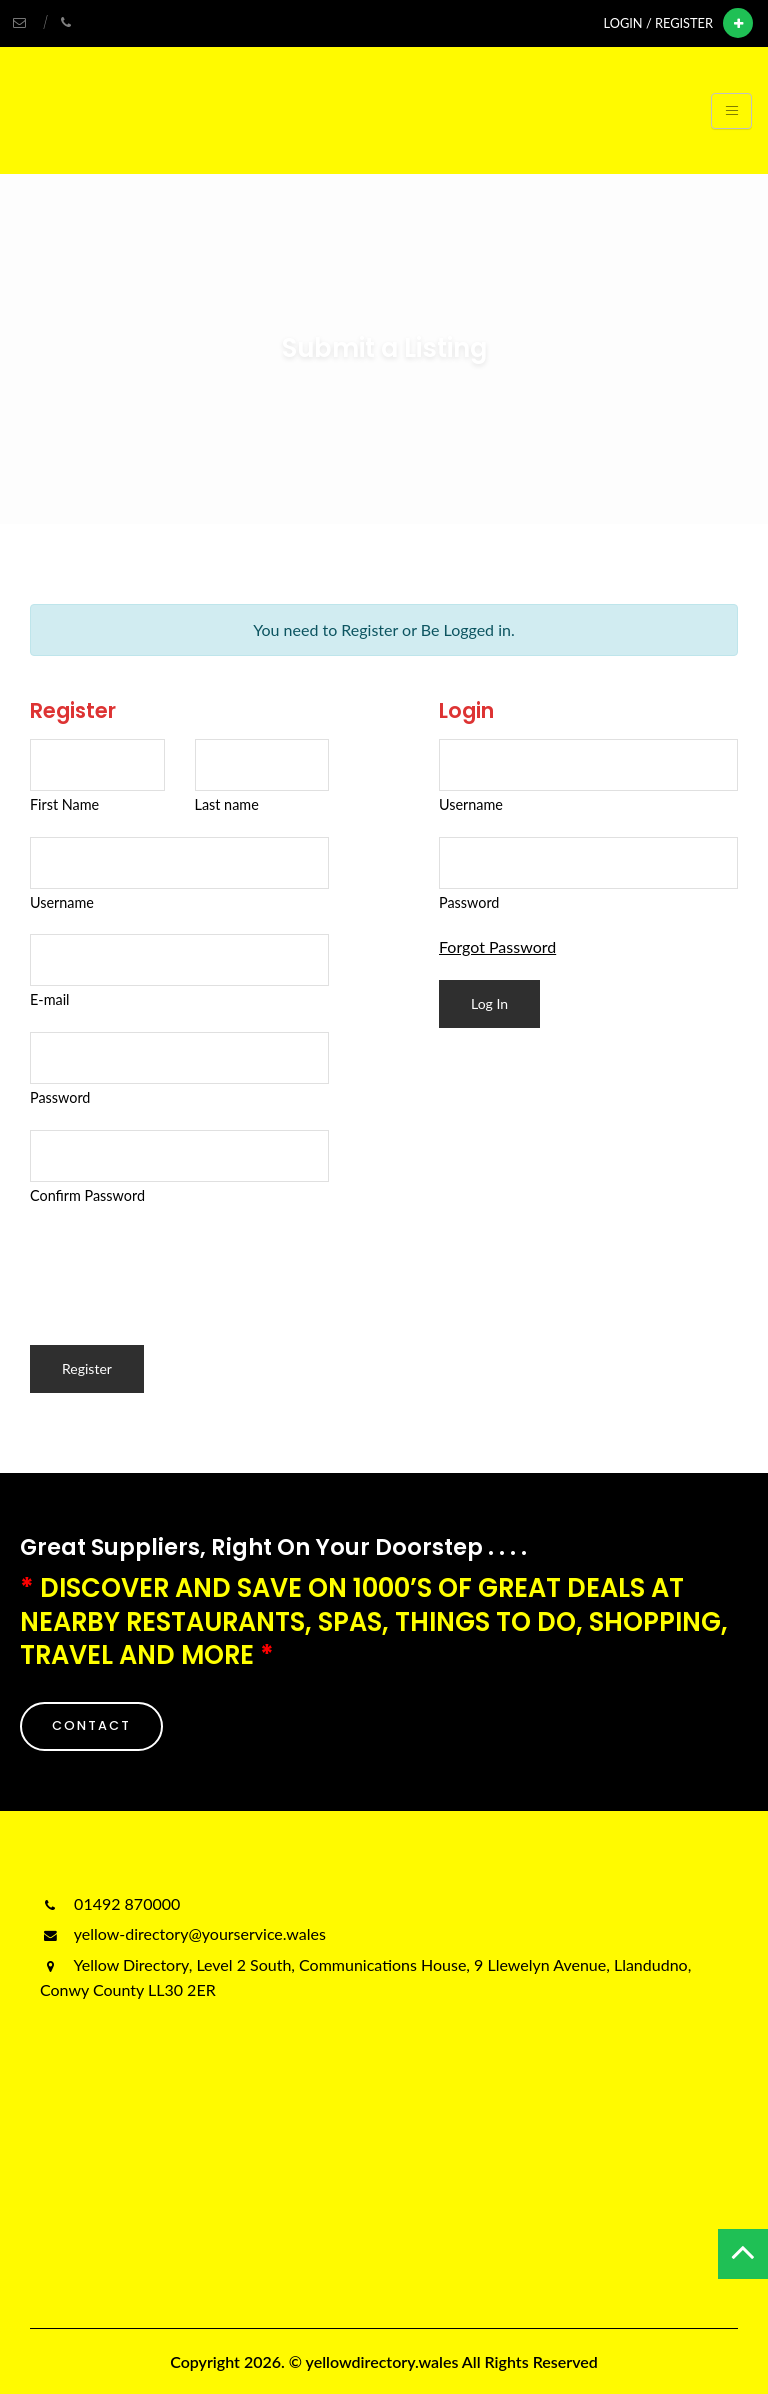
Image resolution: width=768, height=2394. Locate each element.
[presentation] (182, 1266)
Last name (227, 804)
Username (62, 902)
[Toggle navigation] (731, 111)
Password (60, 1097)
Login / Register (658, 23)
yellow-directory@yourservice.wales (183, 1933)
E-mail (50, 999)
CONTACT (91, 1725)
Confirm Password (87, 1195)
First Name (64, 804)
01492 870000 (110, 1903)
